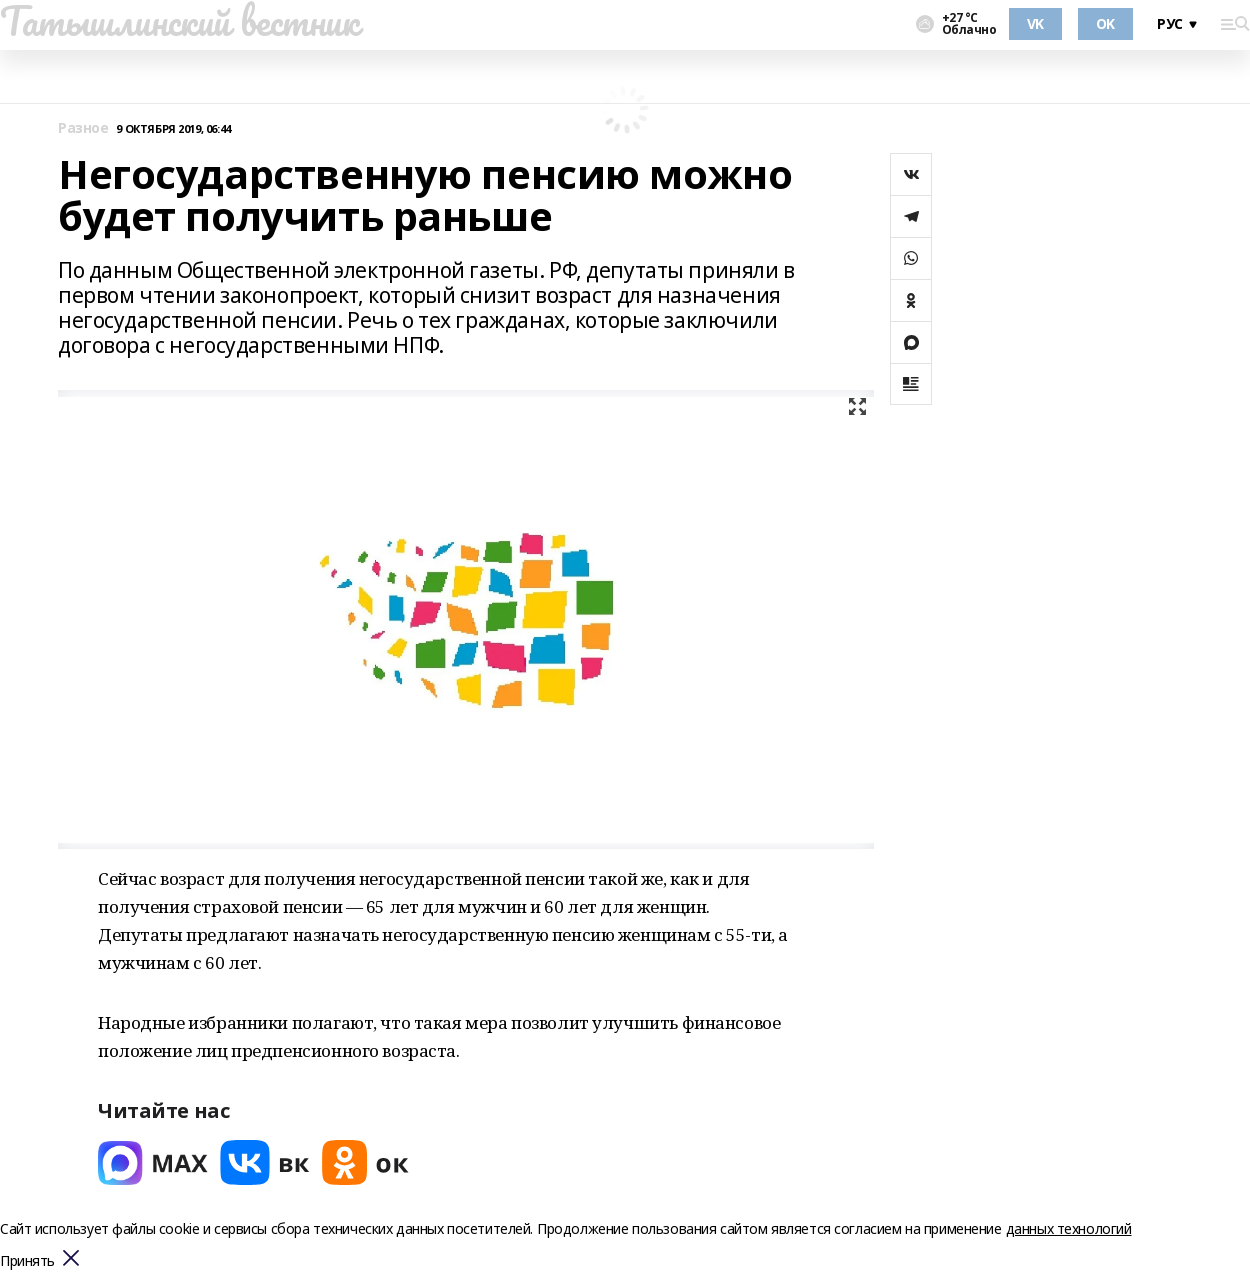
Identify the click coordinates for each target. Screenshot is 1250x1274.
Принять (27, 1261)
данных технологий (1069, 1228)
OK (1105, 23)
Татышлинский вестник (179, 21)
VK (1035, 23)
